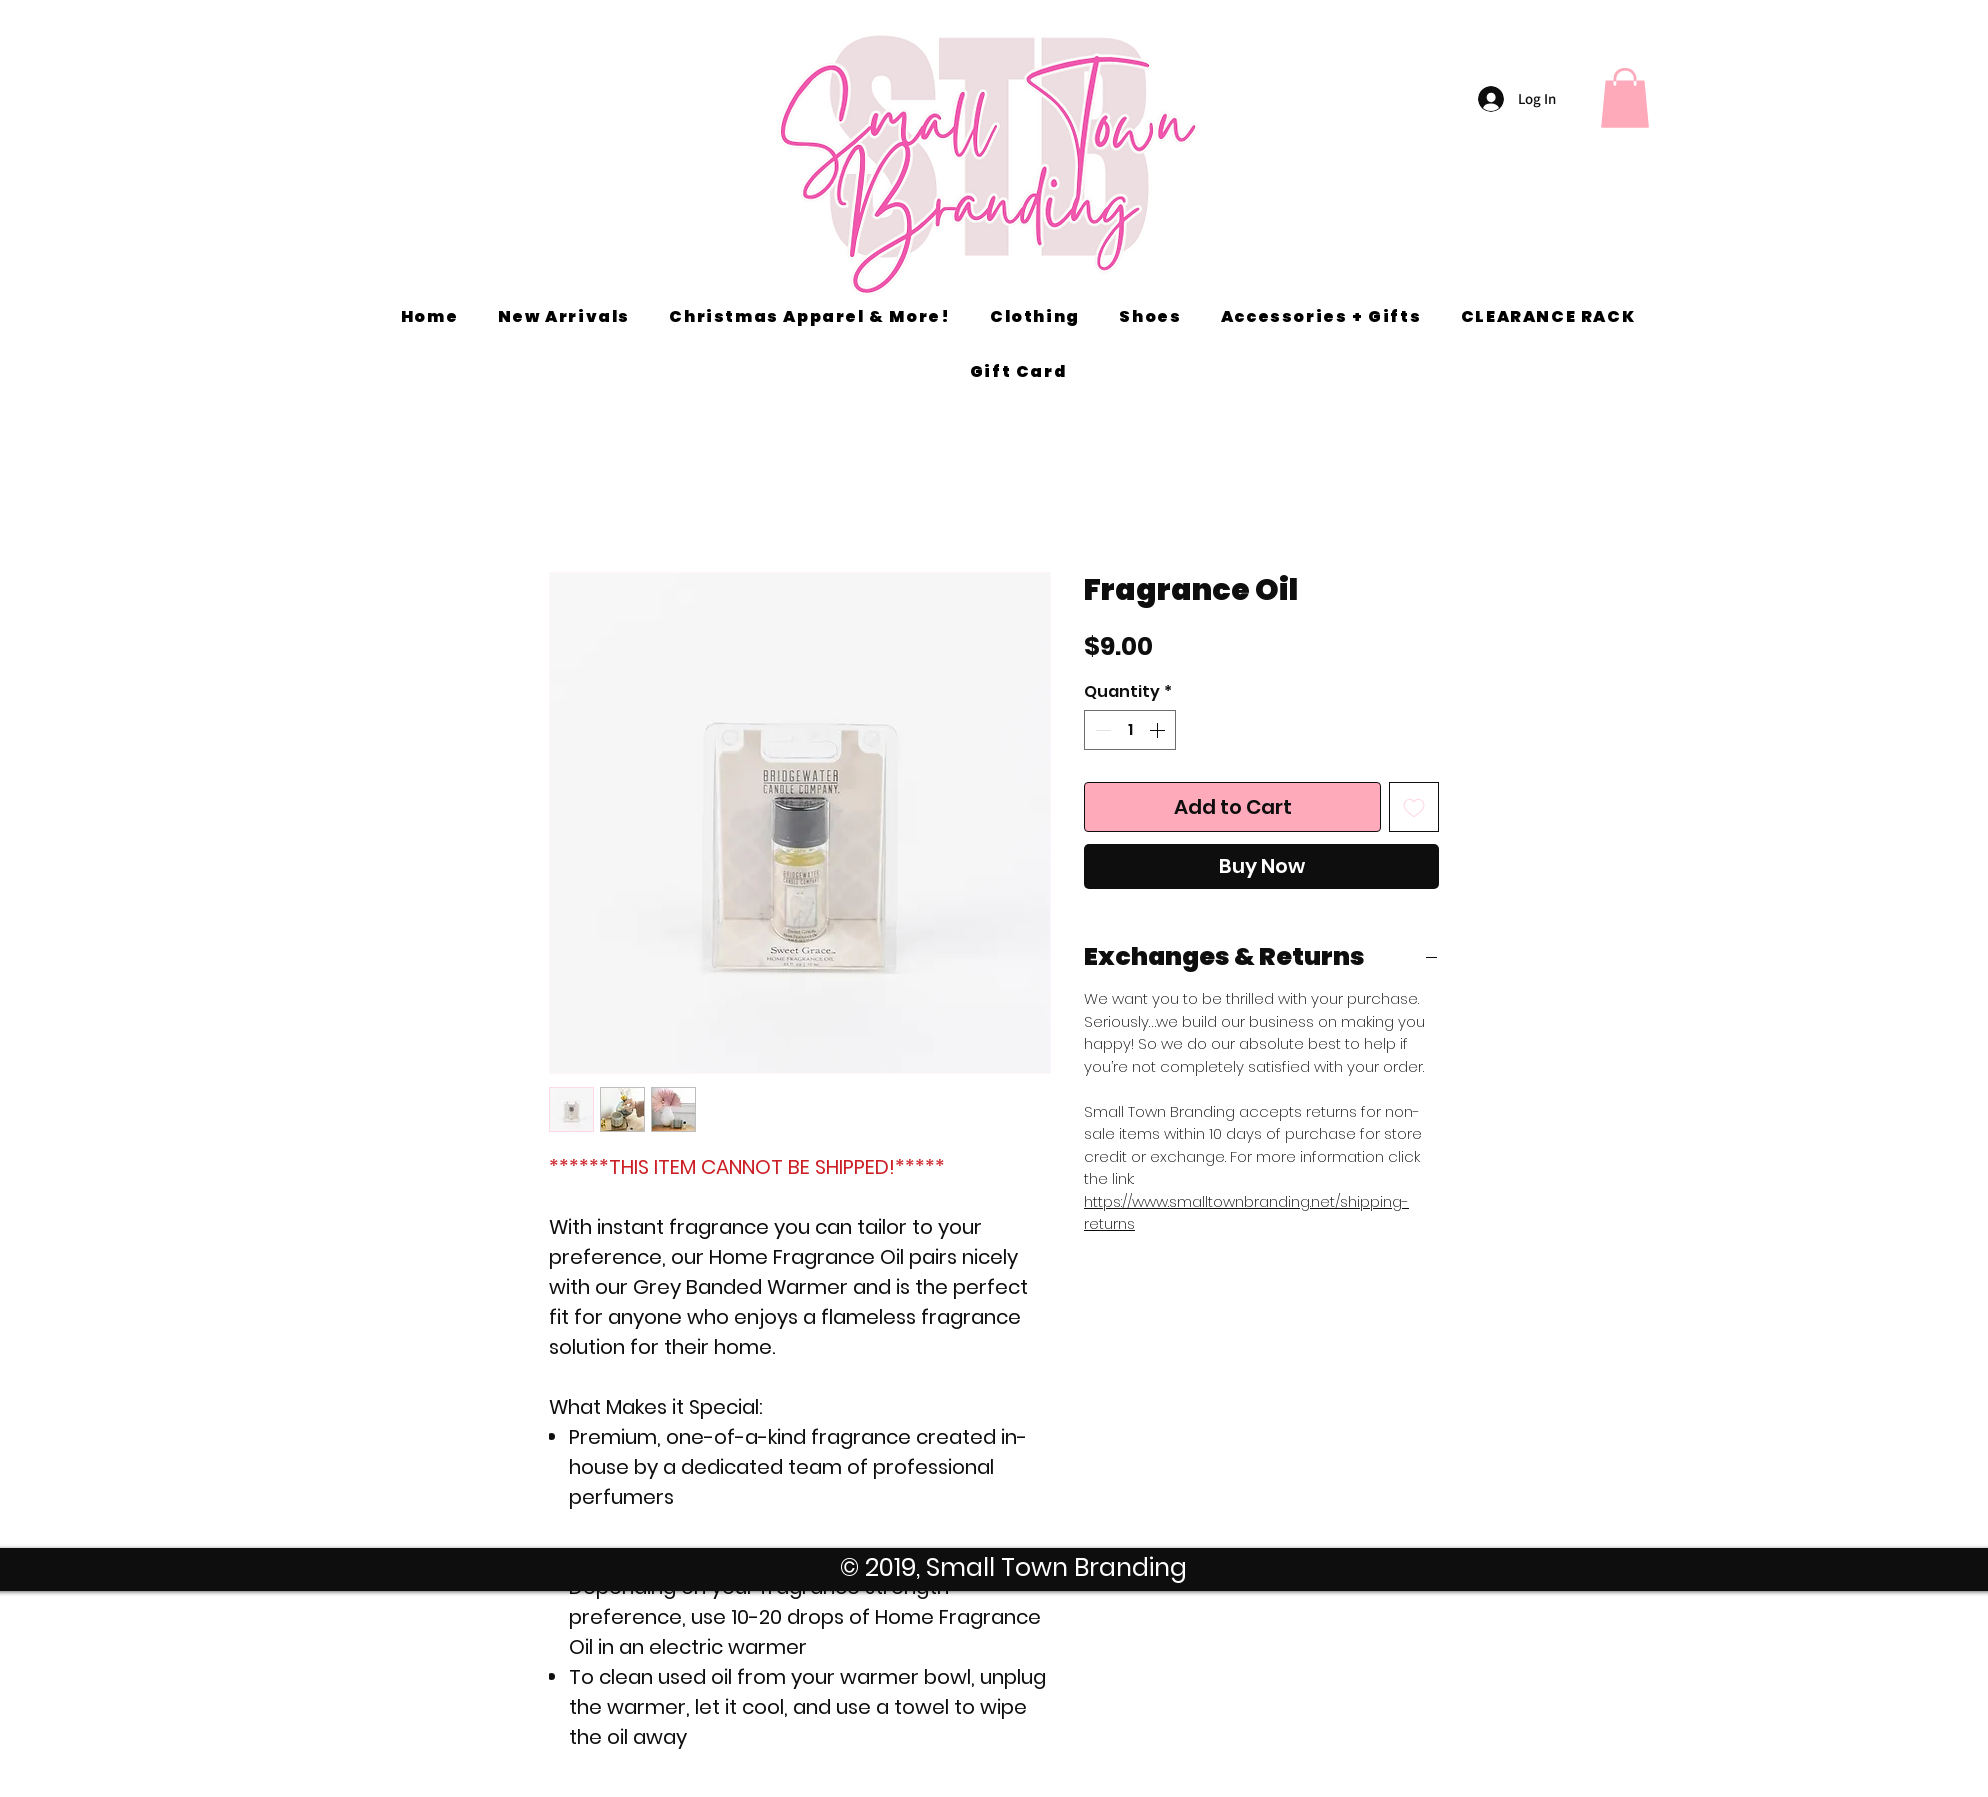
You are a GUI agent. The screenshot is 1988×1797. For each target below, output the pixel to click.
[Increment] (1159, 730)
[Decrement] (1101, 730)
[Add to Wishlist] (1414, 807)
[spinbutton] (1130, 730)
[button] (1625, 98)
